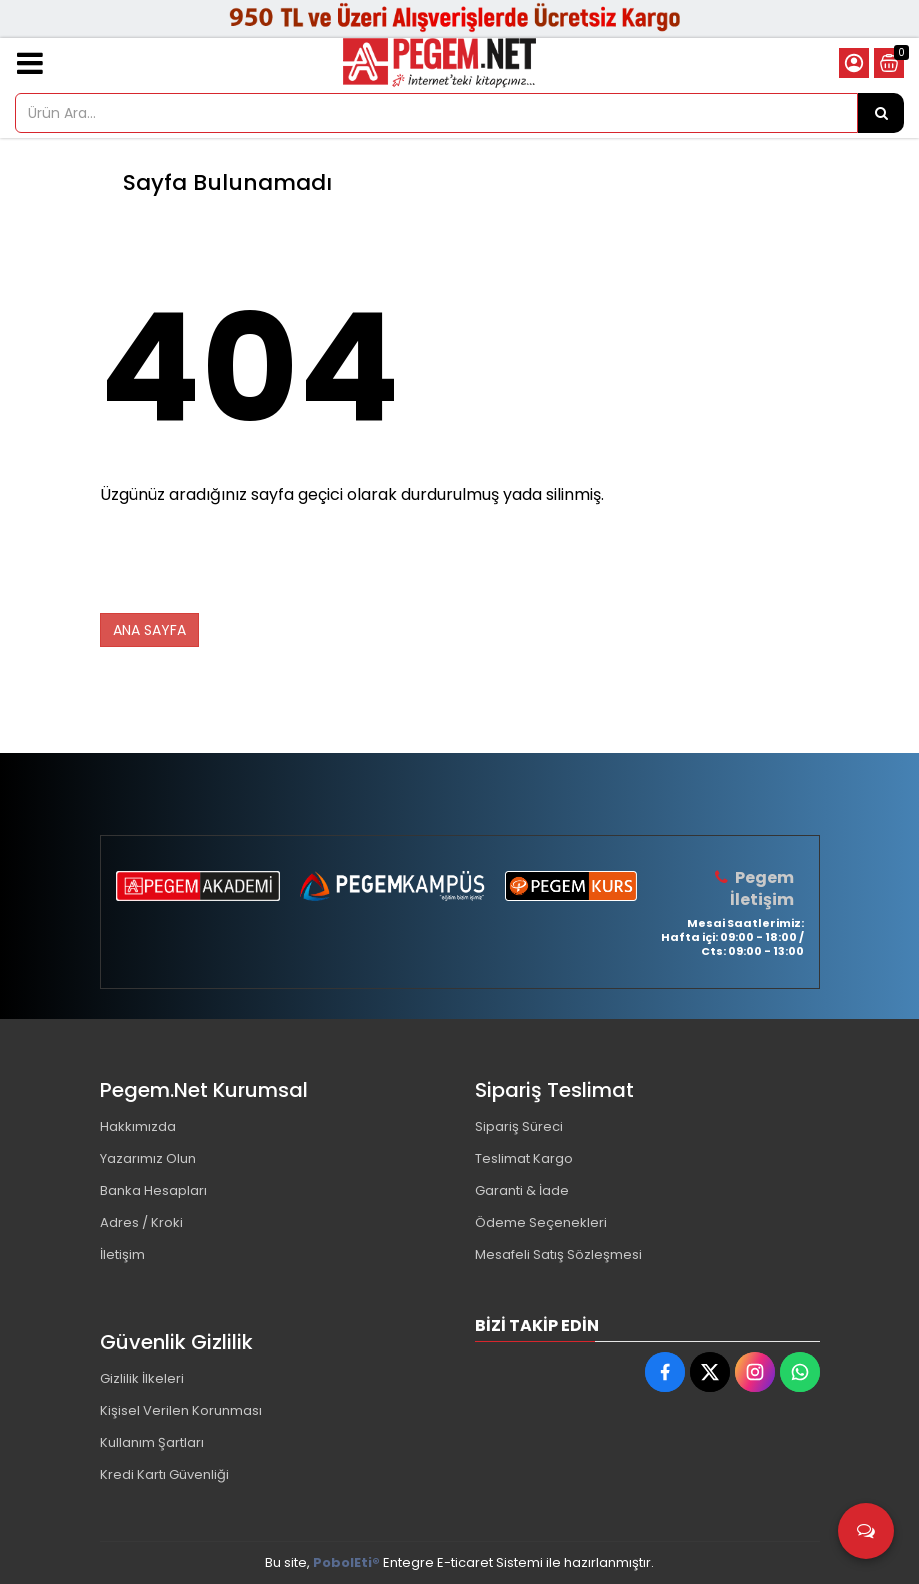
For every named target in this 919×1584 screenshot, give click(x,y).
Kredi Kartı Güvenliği (164, 1474)
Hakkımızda (138, 1126)
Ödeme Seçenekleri (541, 1222)
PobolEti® (346, 1562)
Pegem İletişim (762, 888)
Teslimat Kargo (524, 1158)
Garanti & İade (522, 1190)
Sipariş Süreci (519, 1126)
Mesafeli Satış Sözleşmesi (558, 1254)
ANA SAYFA (149, 630)
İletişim (122, 1254)
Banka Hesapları (153, 1190)
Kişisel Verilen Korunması (181, 1410)
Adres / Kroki (141, 1222)
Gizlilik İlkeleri (142, 1378)
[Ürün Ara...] (881, 113)
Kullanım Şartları (152, 1442)
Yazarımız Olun (148, 1158)
